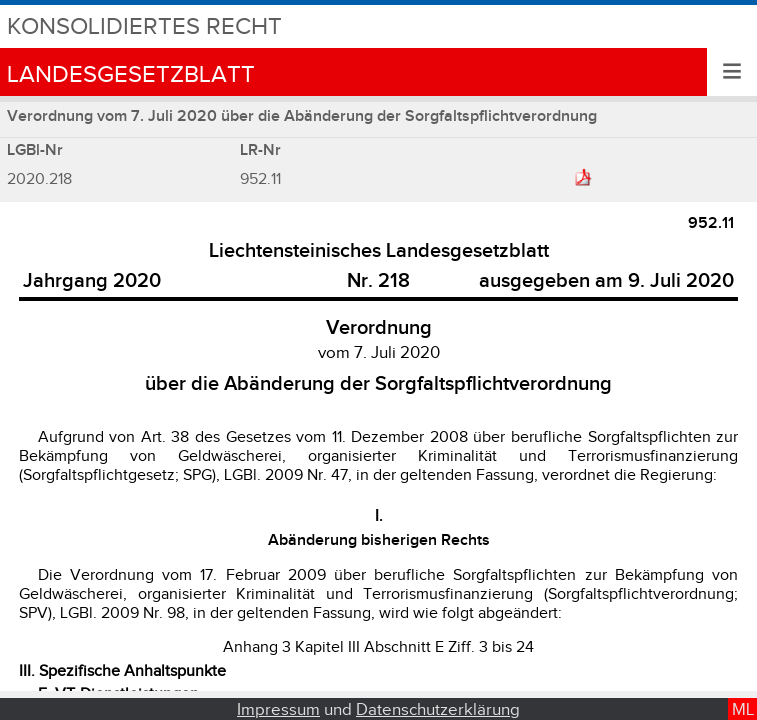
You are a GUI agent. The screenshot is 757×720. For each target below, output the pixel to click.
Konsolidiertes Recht (144, 26)
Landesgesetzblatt (131, 74)
